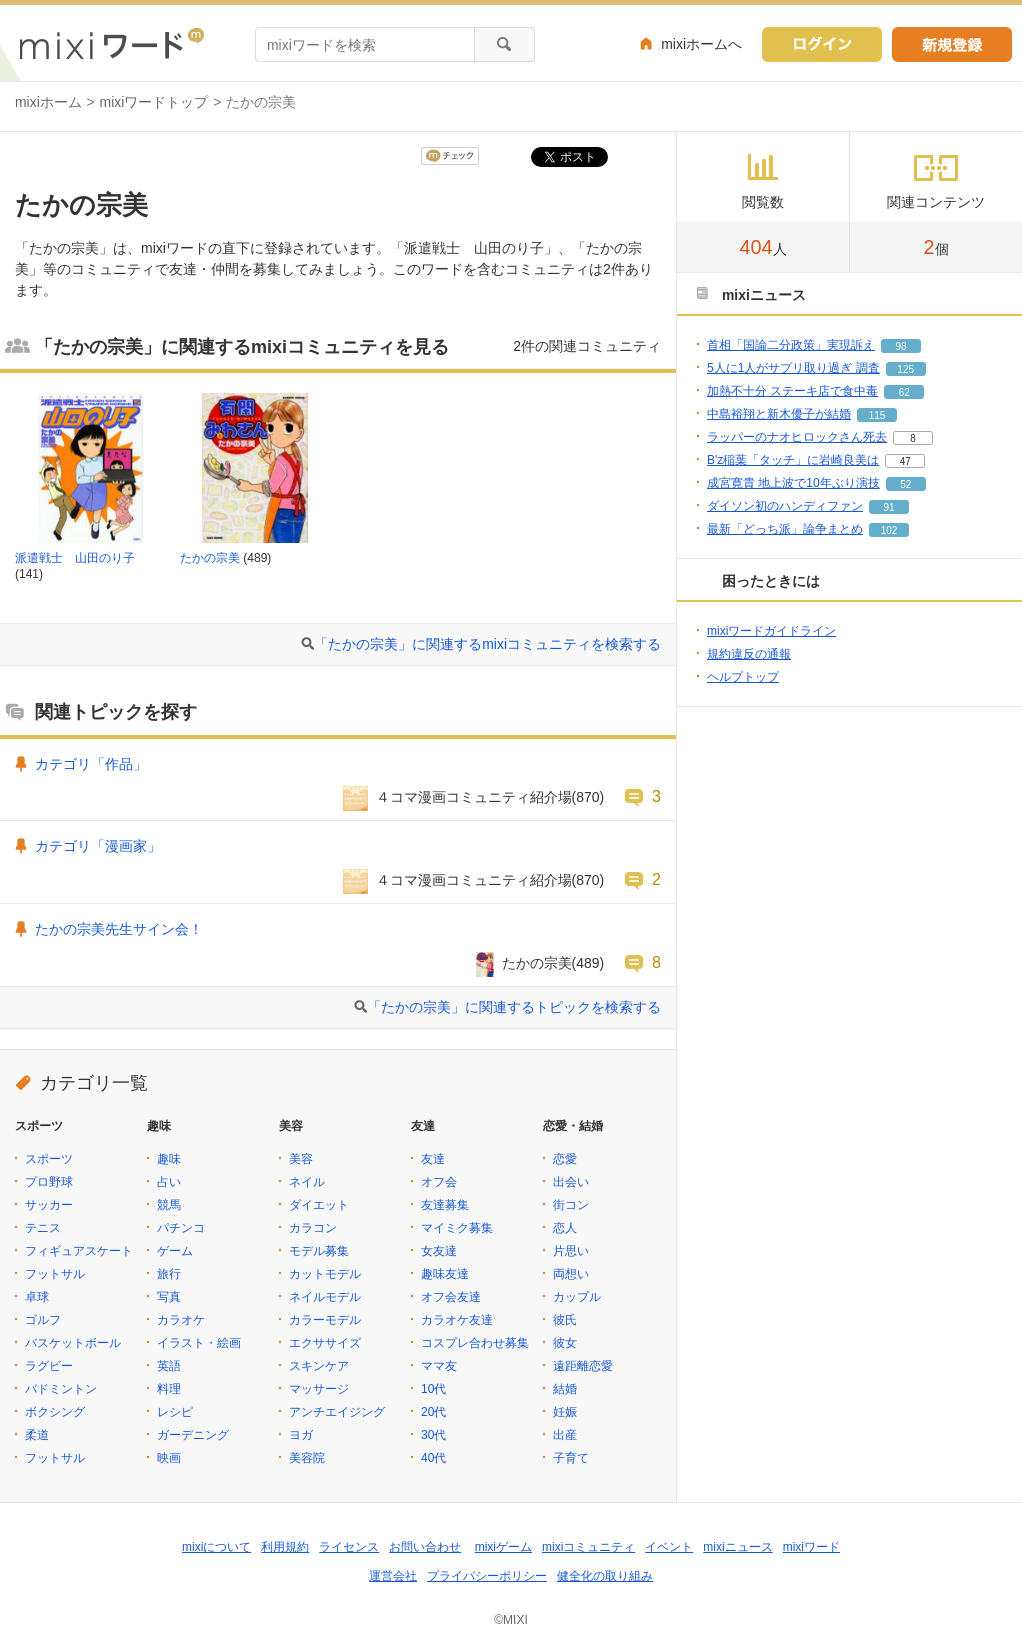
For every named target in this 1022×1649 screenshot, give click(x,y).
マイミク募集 (457, 1228)
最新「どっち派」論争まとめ (785, 529)
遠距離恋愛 (583, 1366)
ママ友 (439, 1366)
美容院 (307, 1458)
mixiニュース (737, 1547)
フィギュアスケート (79, 1251)
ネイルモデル (325, 1297)
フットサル (55, 1274)
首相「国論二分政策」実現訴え (791, 345)
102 (889, 530)
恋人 (565, 1228)
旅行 (169, 1274)
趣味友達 (445, 1274)
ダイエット (319, 1205)
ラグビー (49, 1366)
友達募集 (445, 1205)
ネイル (307, 1182)
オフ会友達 (451, 1297)
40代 (433, 1458)
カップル (577, 1297)
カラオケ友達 (457, 1320)
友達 (433, 1159)
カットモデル (325, 1274)
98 (900, 346)
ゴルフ (43, 1320)
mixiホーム (48, 102)
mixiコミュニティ (588, 1547)
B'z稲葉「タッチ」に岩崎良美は (793, 460)
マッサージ (319, 1389)
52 (905, 484)
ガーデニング (193, 1435)
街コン (571, 1205)
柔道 (37, 1435)
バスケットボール (73, 1343)
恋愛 (565, 1159)
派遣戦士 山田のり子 (75, 558)
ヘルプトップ (743, 677)
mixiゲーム (503, 1547)
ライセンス (349, 1547)
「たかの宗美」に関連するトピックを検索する (514, 1007)
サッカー (49, 1205)
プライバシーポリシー (487, 1576)
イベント (669, 1547)
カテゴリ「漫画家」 (98, 846)
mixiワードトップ (154, 102)
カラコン (313, 1228)
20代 (433, 1412)
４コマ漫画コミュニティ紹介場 (474, 797)
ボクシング (55, 1412)
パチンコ (181, 1228)
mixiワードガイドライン (771, 631)
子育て (571, 1458)
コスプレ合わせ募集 (475, 1343)
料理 (169, 1389)
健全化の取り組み (605, 1576)
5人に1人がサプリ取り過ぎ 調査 (793, 368)
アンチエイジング (337, 1412)
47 (905, 461)
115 (877, 415)
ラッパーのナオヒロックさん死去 (797, 437)
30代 (433, 1435)
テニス (43, 1228)
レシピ (175, 1412)
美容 (301, 1159)
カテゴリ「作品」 (91, 764)
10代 (433, 1389)
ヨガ (301, 1435)
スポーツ (49, 1159)
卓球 (37, 1297)
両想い (571, 1274)
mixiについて (216, 1547)
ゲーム (175, 1251)
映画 (169, 1458)
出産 (565, 1435)
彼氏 (565, 1320)
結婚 (565, 1389)
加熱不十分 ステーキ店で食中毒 (792, 391)
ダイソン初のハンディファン (785, 506)
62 (904, 392)
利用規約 (285, 1547)
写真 (169, 1297)
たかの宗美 (210, 558)
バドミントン (61, 1389)
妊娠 (565, 1412)
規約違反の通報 (749, 654)
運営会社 (393, 1576)
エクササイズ (325, 1343)
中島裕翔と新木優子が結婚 (779, 414)
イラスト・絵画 (199, 1343)
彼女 (565, 1343)
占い (169, 1182)
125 (905, 369)
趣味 (169, 1159)
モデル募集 (319, 1251)
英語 (169, 1366)
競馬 (169, 1205)
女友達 (439, 1251)
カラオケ (181, 1320)
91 (888, 507)
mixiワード (811, 1547)
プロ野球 (49, 1182)
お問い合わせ (425, 1547)
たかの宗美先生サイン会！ (119, 929)
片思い (571, 1251)
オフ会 (439, 1182)
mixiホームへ (701, 44)
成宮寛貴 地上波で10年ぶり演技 (793, 483)
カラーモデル (325, 1320)
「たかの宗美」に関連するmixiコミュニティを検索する (487, 644)
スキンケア (319, 1366)
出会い (571, 1182)
